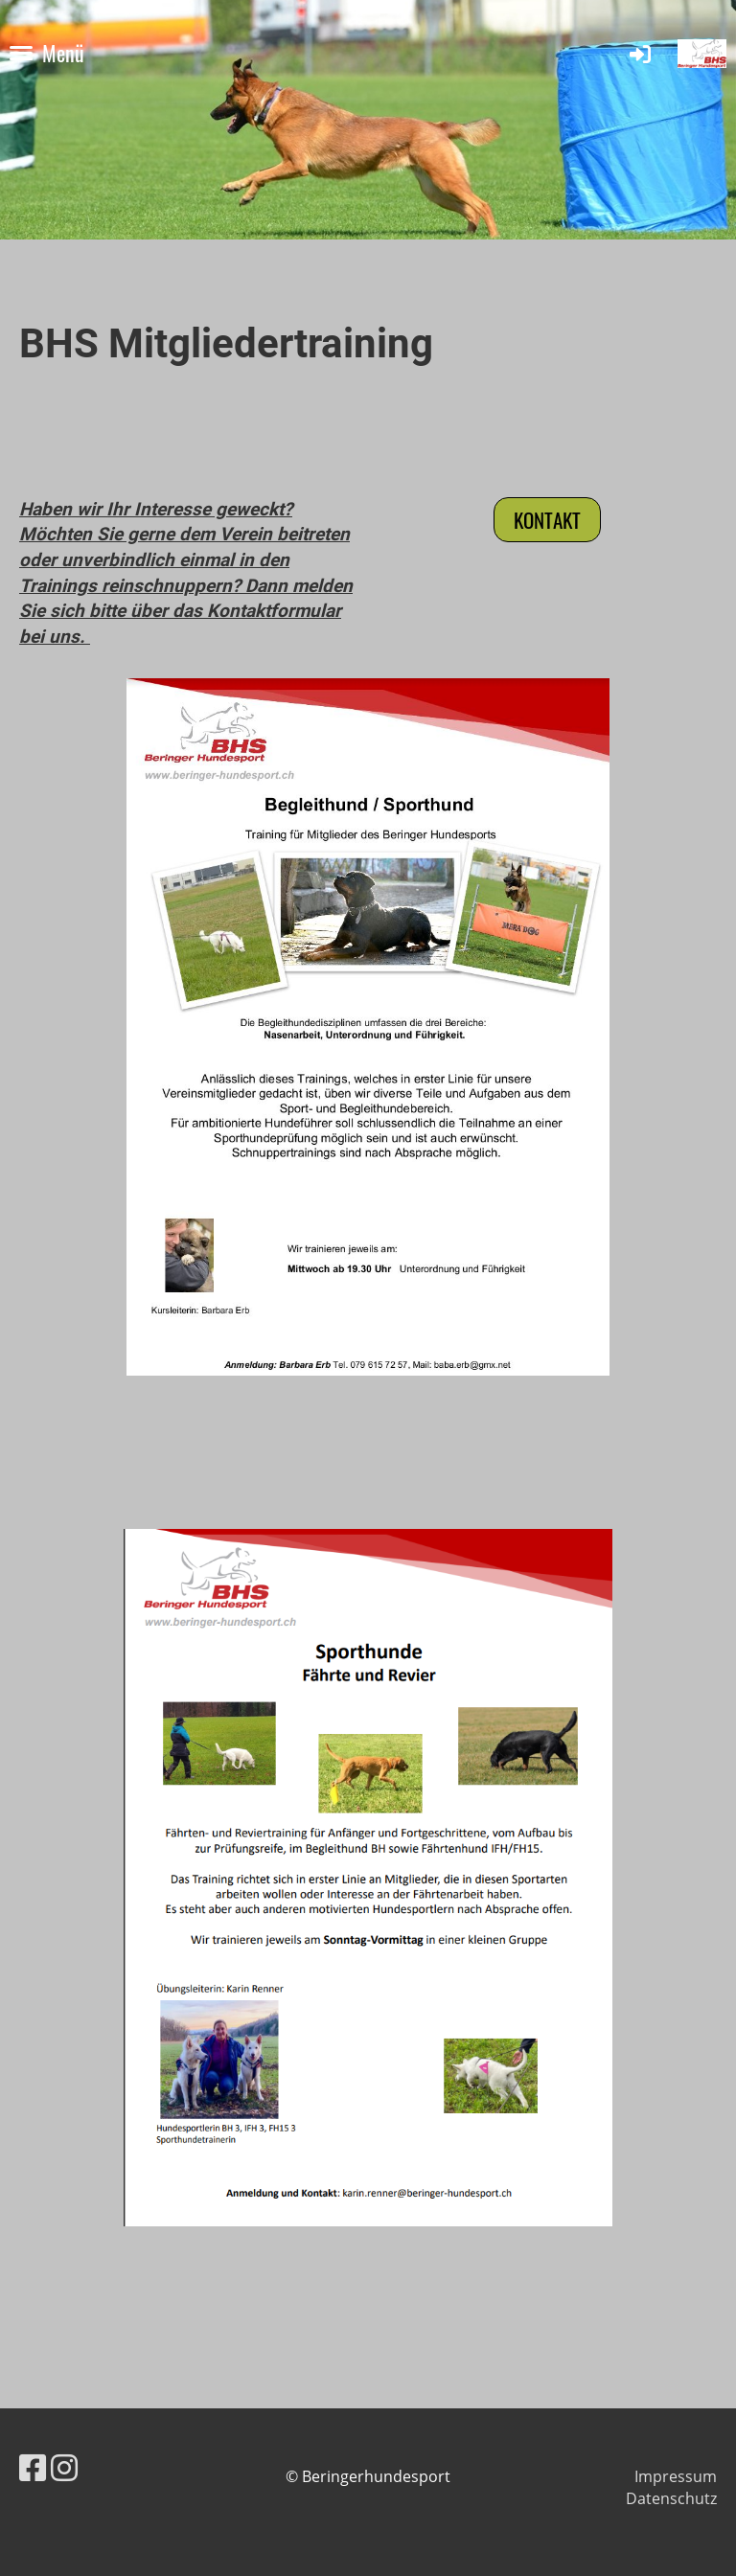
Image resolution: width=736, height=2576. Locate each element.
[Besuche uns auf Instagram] (64, 2467)
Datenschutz (671, 2498)
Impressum (675, 2476)
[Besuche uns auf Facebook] (32, 2467)
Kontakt (547, 520)
